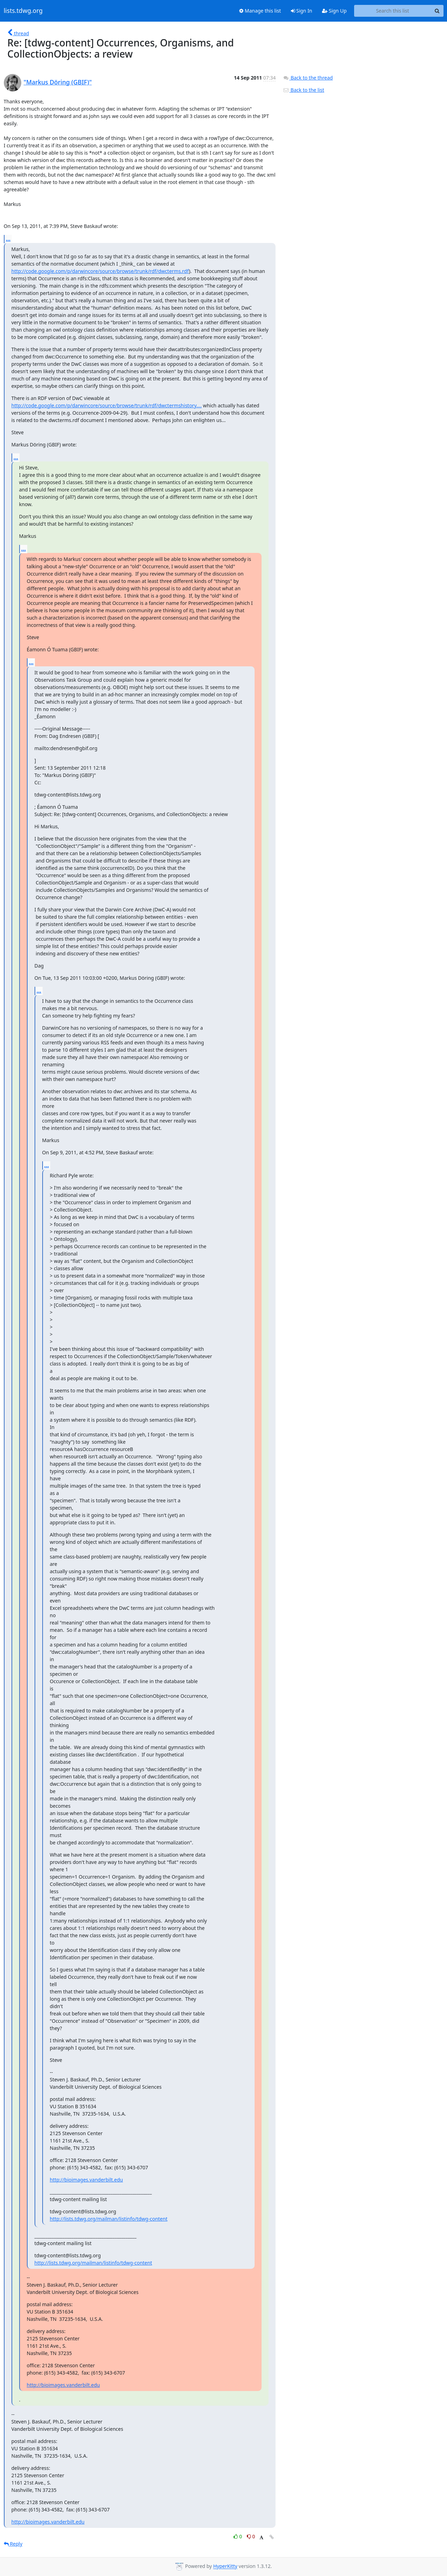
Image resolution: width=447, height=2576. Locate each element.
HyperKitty (225, 2566)
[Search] (437, 11)
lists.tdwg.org (23, 11)
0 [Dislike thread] (251, 2536)
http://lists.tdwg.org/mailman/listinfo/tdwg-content (109, 2218)
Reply (13, 2543)
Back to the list (303, 90)
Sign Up (334, 10)
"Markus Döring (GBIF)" (58, 82)
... (8, 239)
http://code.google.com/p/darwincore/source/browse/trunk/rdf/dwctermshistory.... (107, 405)
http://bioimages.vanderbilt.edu (86, 2179)
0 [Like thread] (238, 2536)
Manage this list (260, 10)
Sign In (301, 10)
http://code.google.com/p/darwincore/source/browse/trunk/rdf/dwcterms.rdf (100, 271)
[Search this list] (392, 11)
